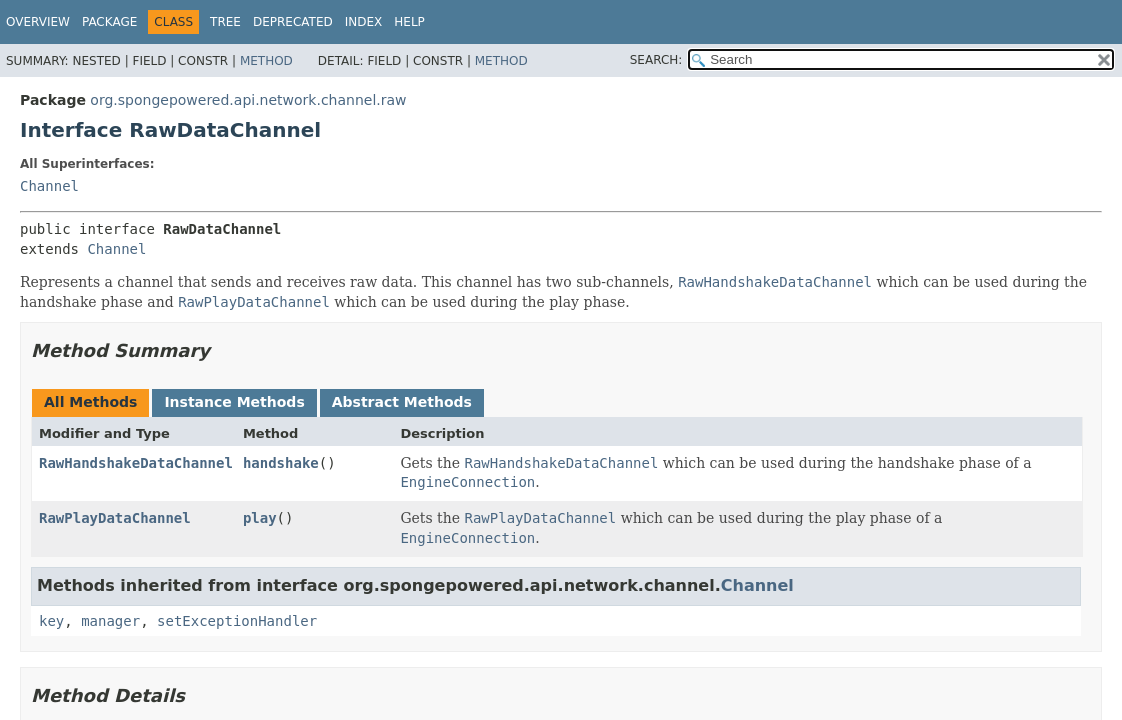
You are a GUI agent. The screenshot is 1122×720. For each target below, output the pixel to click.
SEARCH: (656, 60)
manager (110, 621)
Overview (38, 22)
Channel (49, 186)
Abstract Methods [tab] (402, 402)
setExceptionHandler (237, 621)
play (260, 518)
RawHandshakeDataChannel (136, 463)
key (51, 621)
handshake (281, 463)
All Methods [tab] (90, 402)
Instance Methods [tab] (234, 402)
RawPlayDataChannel (115, 518)
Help (409, 22)
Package (109, 22)
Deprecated (293, 22)
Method (266, 61)
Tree (225, 22)
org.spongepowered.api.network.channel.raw (248, 100)
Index (364, 22)
